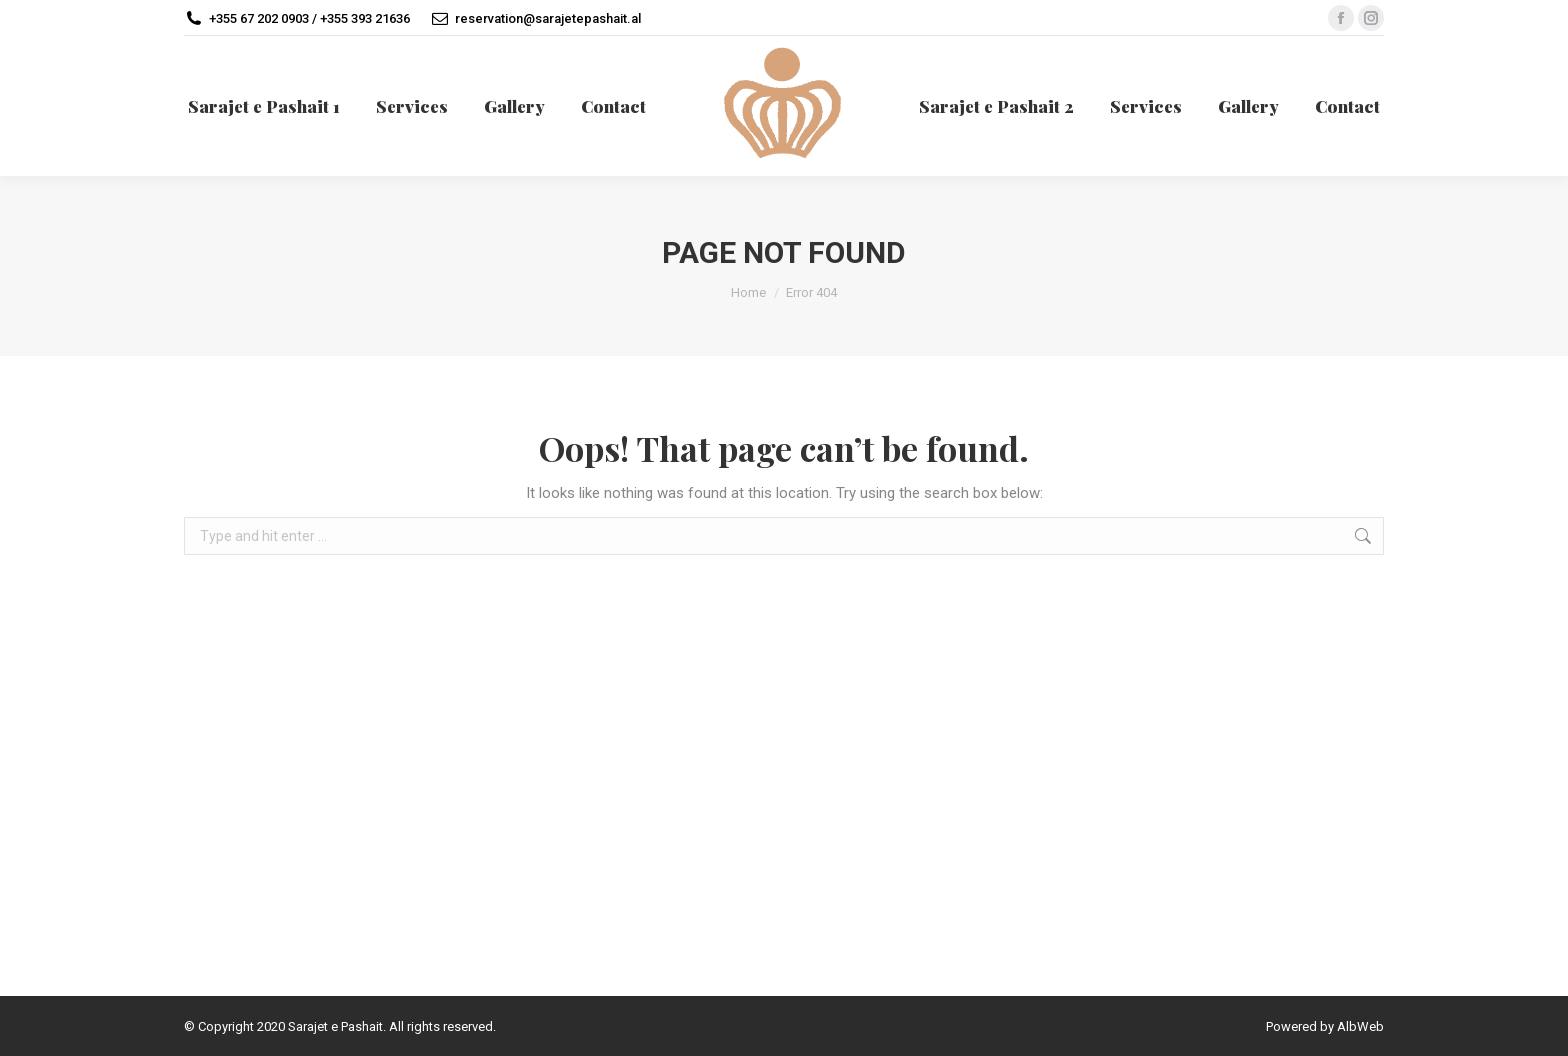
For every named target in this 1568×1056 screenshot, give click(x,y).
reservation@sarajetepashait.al (548, 18)
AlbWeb (1360, 1026)
